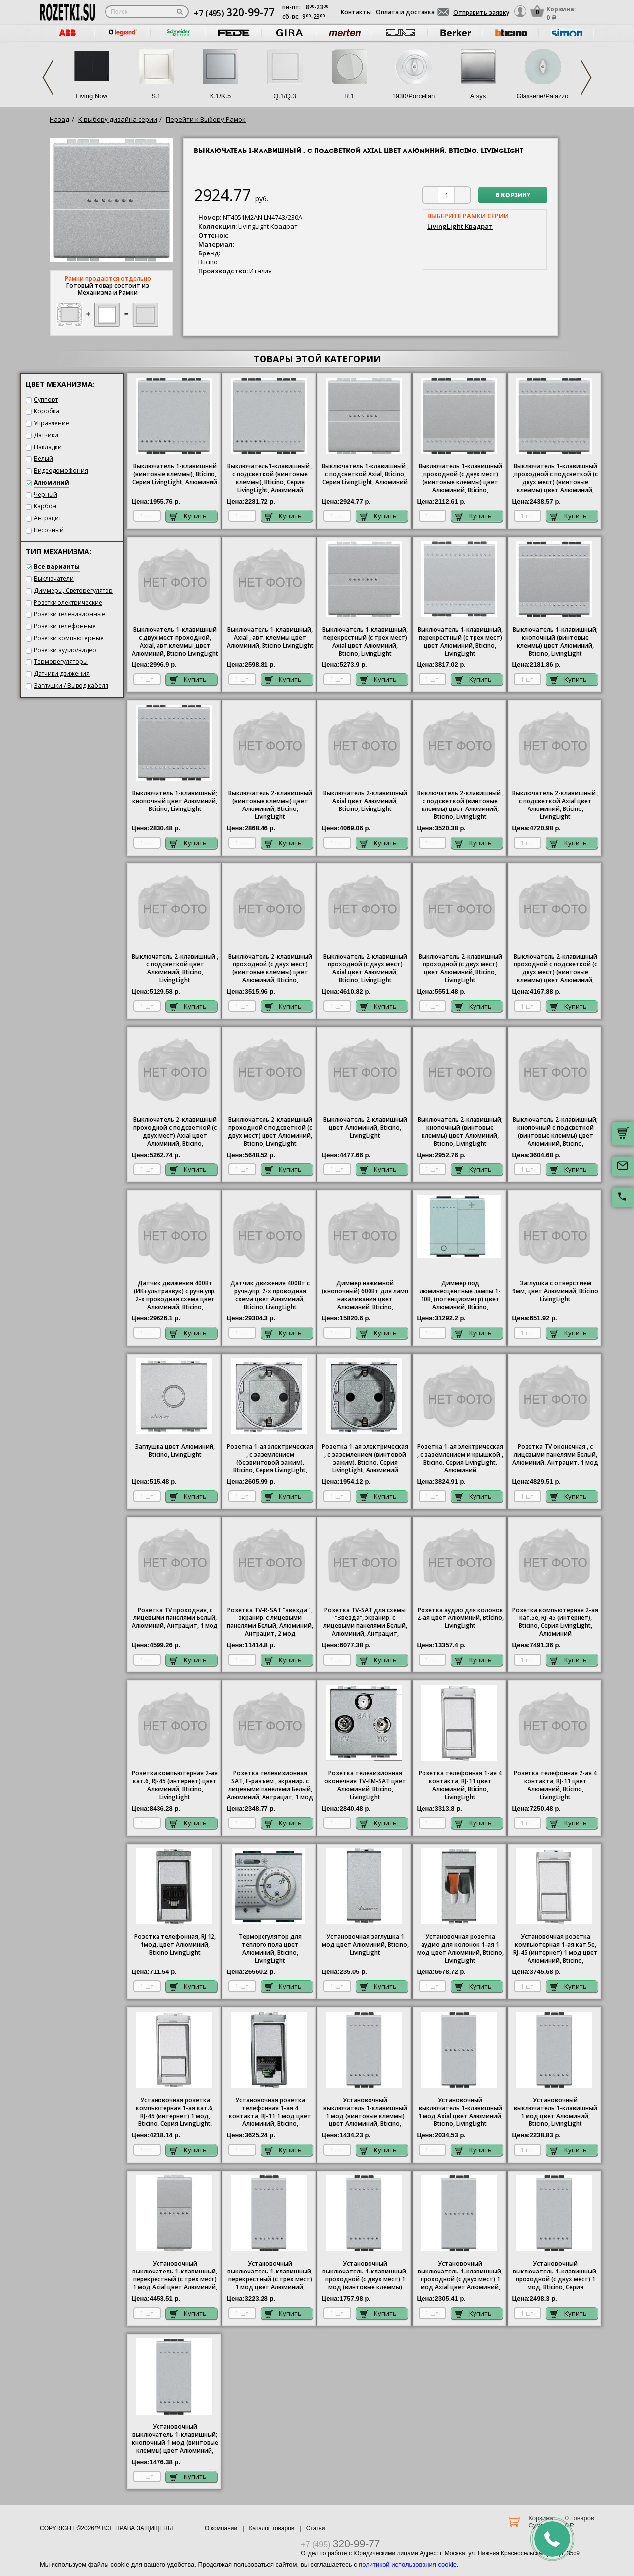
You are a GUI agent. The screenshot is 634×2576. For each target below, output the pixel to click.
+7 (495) (234, 13)
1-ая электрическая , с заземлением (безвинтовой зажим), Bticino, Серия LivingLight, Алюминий (270, 1459)
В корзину (512, 196)
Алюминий (51, 482)
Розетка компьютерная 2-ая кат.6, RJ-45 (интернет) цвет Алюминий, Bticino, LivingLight (175, 1785)
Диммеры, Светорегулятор (73, 590)
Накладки (48, 447)
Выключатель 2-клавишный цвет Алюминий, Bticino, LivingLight (365, 1128)
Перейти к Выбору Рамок (206, 119)
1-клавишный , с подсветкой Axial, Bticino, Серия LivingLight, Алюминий (365, 474)
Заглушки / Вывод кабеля (71, 685)
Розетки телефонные (65, 626)
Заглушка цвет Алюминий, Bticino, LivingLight (175, 1451)
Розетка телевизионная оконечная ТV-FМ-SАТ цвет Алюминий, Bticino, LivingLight (365, 1785)
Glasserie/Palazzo (543, 96)
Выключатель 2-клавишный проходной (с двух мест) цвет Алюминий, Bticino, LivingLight (460, 968)
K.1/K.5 (220, 96)
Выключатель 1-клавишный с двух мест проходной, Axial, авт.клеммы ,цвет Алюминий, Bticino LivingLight (175, 641)
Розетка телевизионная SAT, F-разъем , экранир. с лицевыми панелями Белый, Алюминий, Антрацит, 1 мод (270, 1785)
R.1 (349, 96)
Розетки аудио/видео (65, 650)
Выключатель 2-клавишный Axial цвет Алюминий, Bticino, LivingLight (365, 801)
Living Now (91, 96)
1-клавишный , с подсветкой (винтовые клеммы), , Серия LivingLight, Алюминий (270, 478)
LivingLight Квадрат (460, 226)
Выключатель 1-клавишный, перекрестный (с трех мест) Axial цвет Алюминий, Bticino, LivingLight (365, 641)
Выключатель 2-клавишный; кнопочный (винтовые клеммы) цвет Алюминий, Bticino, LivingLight (460, 1132)
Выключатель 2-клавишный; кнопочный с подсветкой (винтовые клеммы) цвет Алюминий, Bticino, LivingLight (555, 1132)
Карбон (45, 506)
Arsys (478, 96)
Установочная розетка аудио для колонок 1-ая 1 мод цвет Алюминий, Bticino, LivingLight (460, 1949)
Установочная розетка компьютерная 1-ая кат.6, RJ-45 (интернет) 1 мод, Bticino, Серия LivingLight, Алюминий (175, 2112)
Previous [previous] (48, 77)
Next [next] (586, 77)
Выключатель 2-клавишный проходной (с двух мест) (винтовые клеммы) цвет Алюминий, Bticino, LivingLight (270, 969)
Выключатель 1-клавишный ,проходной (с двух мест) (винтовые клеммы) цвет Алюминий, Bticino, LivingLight (460, 478)
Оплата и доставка (405, 12)
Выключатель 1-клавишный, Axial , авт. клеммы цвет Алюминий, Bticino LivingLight (270, 638)
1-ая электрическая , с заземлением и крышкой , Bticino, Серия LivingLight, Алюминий (460, 1458)
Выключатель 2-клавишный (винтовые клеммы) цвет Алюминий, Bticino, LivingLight (270, 805)
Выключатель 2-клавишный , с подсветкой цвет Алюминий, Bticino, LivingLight (175, 968)
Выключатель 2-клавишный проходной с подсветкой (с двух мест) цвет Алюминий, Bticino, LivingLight (270, 1132)
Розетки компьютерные (69, 638)
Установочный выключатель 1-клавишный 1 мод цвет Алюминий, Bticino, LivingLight (555, 2112)
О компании (221, 2528)
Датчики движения (62, 673)
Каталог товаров (272, 2528)
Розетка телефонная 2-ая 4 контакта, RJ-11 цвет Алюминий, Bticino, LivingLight (555, 1785)
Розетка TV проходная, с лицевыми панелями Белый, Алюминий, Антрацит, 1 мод (175, 1618)
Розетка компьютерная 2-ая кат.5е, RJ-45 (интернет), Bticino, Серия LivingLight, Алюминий (555, 1622)
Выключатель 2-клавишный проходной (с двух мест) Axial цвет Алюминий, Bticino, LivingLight (365, 968)
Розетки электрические (68, 602)
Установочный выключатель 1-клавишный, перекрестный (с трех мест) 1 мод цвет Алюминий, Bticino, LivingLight (270, 2276)
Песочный (49, 530)
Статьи (315, 2528)
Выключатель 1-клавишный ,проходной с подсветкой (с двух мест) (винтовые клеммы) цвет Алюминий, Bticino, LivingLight (555, 478)
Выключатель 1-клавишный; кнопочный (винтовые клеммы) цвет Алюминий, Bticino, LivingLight (555, 641)
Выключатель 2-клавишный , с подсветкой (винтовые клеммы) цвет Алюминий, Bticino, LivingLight (460, 805)
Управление (51, 423)
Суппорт (46, 399)
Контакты (356, 12)
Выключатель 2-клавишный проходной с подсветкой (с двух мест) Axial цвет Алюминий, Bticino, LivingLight (175, 1132)
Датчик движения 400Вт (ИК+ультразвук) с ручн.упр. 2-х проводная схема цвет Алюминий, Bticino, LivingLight (175, 1295)
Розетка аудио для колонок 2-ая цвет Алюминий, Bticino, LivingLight (460, 1618)
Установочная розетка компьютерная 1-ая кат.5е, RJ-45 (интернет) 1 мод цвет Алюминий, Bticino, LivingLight (555, 1949)
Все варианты (57, 566)
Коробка (46, 411)
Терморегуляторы (61, 661)
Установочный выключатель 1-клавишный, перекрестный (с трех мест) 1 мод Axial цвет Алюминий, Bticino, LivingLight (174, 2276)
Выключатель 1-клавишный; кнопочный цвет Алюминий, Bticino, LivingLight (174, 801)
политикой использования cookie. (408, 2564)
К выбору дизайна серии (117, 119)
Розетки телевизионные (69, 614)
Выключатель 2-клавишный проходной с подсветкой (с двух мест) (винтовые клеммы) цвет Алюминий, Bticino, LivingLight (555, 969)
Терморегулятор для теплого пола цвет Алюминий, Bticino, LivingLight (270, 1949)
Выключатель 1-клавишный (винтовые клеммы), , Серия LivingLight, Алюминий (174, 474)
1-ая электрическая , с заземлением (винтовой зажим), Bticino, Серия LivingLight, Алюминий (365, 1458)
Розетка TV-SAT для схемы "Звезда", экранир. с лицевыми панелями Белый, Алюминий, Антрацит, (365, 1622)
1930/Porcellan (413, 96)
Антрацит (47, 518)
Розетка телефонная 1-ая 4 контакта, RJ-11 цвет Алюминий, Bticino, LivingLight (460, 1785)
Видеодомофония (61, 470)
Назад (59, 119)
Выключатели (54, 578)
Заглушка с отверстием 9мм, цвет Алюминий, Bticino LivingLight (555, 1291)
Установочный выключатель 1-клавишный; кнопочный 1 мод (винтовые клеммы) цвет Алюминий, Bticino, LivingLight (175, 2439)
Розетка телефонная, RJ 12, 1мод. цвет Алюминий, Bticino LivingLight (175, 1945)
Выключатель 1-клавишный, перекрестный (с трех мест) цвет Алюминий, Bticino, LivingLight (460, 641)
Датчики (46, 435)
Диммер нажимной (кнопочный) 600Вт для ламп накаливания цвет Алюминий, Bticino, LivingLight (365, 1295)
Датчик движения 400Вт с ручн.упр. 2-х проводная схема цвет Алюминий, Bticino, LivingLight (270, 1295)
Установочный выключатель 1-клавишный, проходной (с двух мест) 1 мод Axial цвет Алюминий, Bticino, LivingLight (460, 2276)
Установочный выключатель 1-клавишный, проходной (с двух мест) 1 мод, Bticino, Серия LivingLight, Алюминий (555, 2276)
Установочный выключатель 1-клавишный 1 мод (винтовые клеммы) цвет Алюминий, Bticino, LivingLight (365, 2112)
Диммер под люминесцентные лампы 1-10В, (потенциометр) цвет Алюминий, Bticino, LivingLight (460, 1295)
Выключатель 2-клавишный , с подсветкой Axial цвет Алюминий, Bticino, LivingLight (555, 805)
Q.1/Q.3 (284, 96)
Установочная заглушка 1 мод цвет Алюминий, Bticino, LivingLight (365, 1945)
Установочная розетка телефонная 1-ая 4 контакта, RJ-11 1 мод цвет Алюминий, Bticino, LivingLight (270, 2112)
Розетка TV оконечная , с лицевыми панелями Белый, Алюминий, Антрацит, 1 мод (555, 1454)
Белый (43, 459)
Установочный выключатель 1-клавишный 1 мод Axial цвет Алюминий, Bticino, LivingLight (460, 2112)
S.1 (156, 96)
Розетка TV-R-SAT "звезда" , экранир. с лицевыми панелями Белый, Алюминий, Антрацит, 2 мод (270, 1622)
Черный (45, 494)
